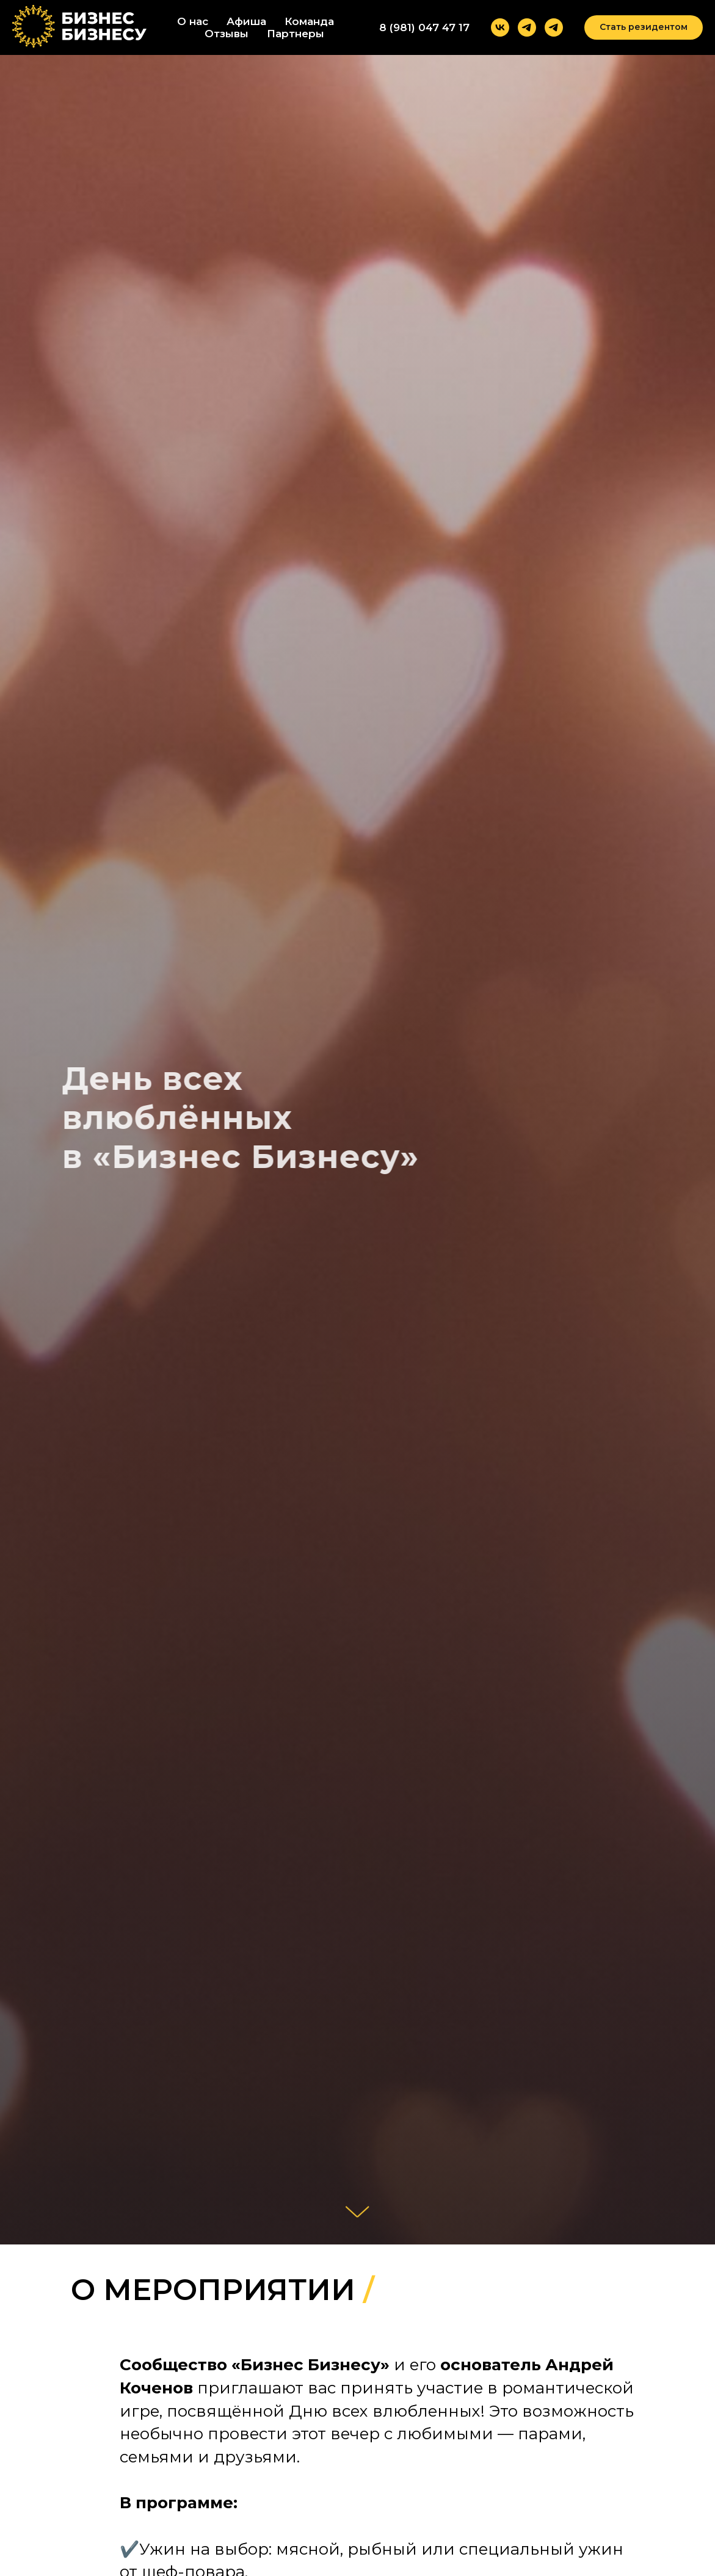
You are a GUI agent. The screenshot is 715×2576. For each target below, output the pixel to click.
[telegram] (527, 27)
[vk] (500, 27)
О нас (192, 21)
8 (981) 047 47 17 (424, 27)
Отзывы (227, 33)
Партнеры (295, 33)
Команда (309, 21)
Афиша (246, 21)
